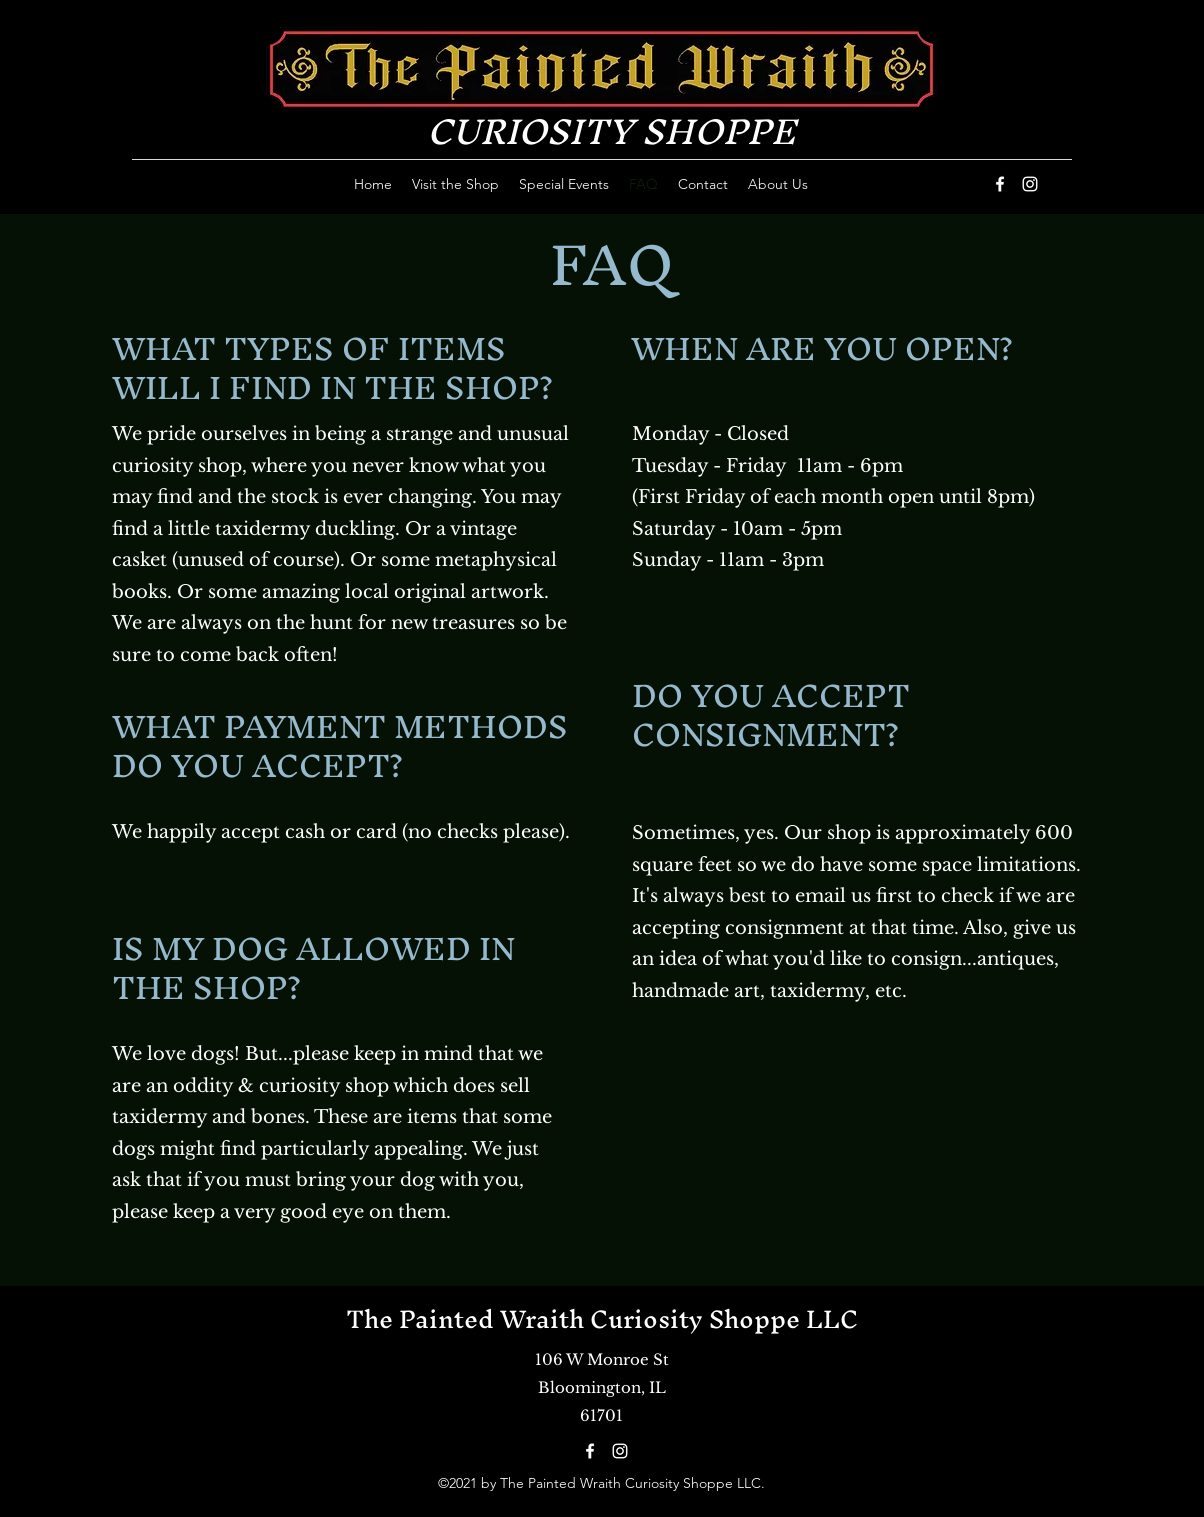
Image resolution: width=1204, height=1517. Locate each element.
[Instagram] (1030, 184)
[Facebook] (1000, 184)
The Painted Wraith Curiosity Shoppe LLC (602, 1319)
